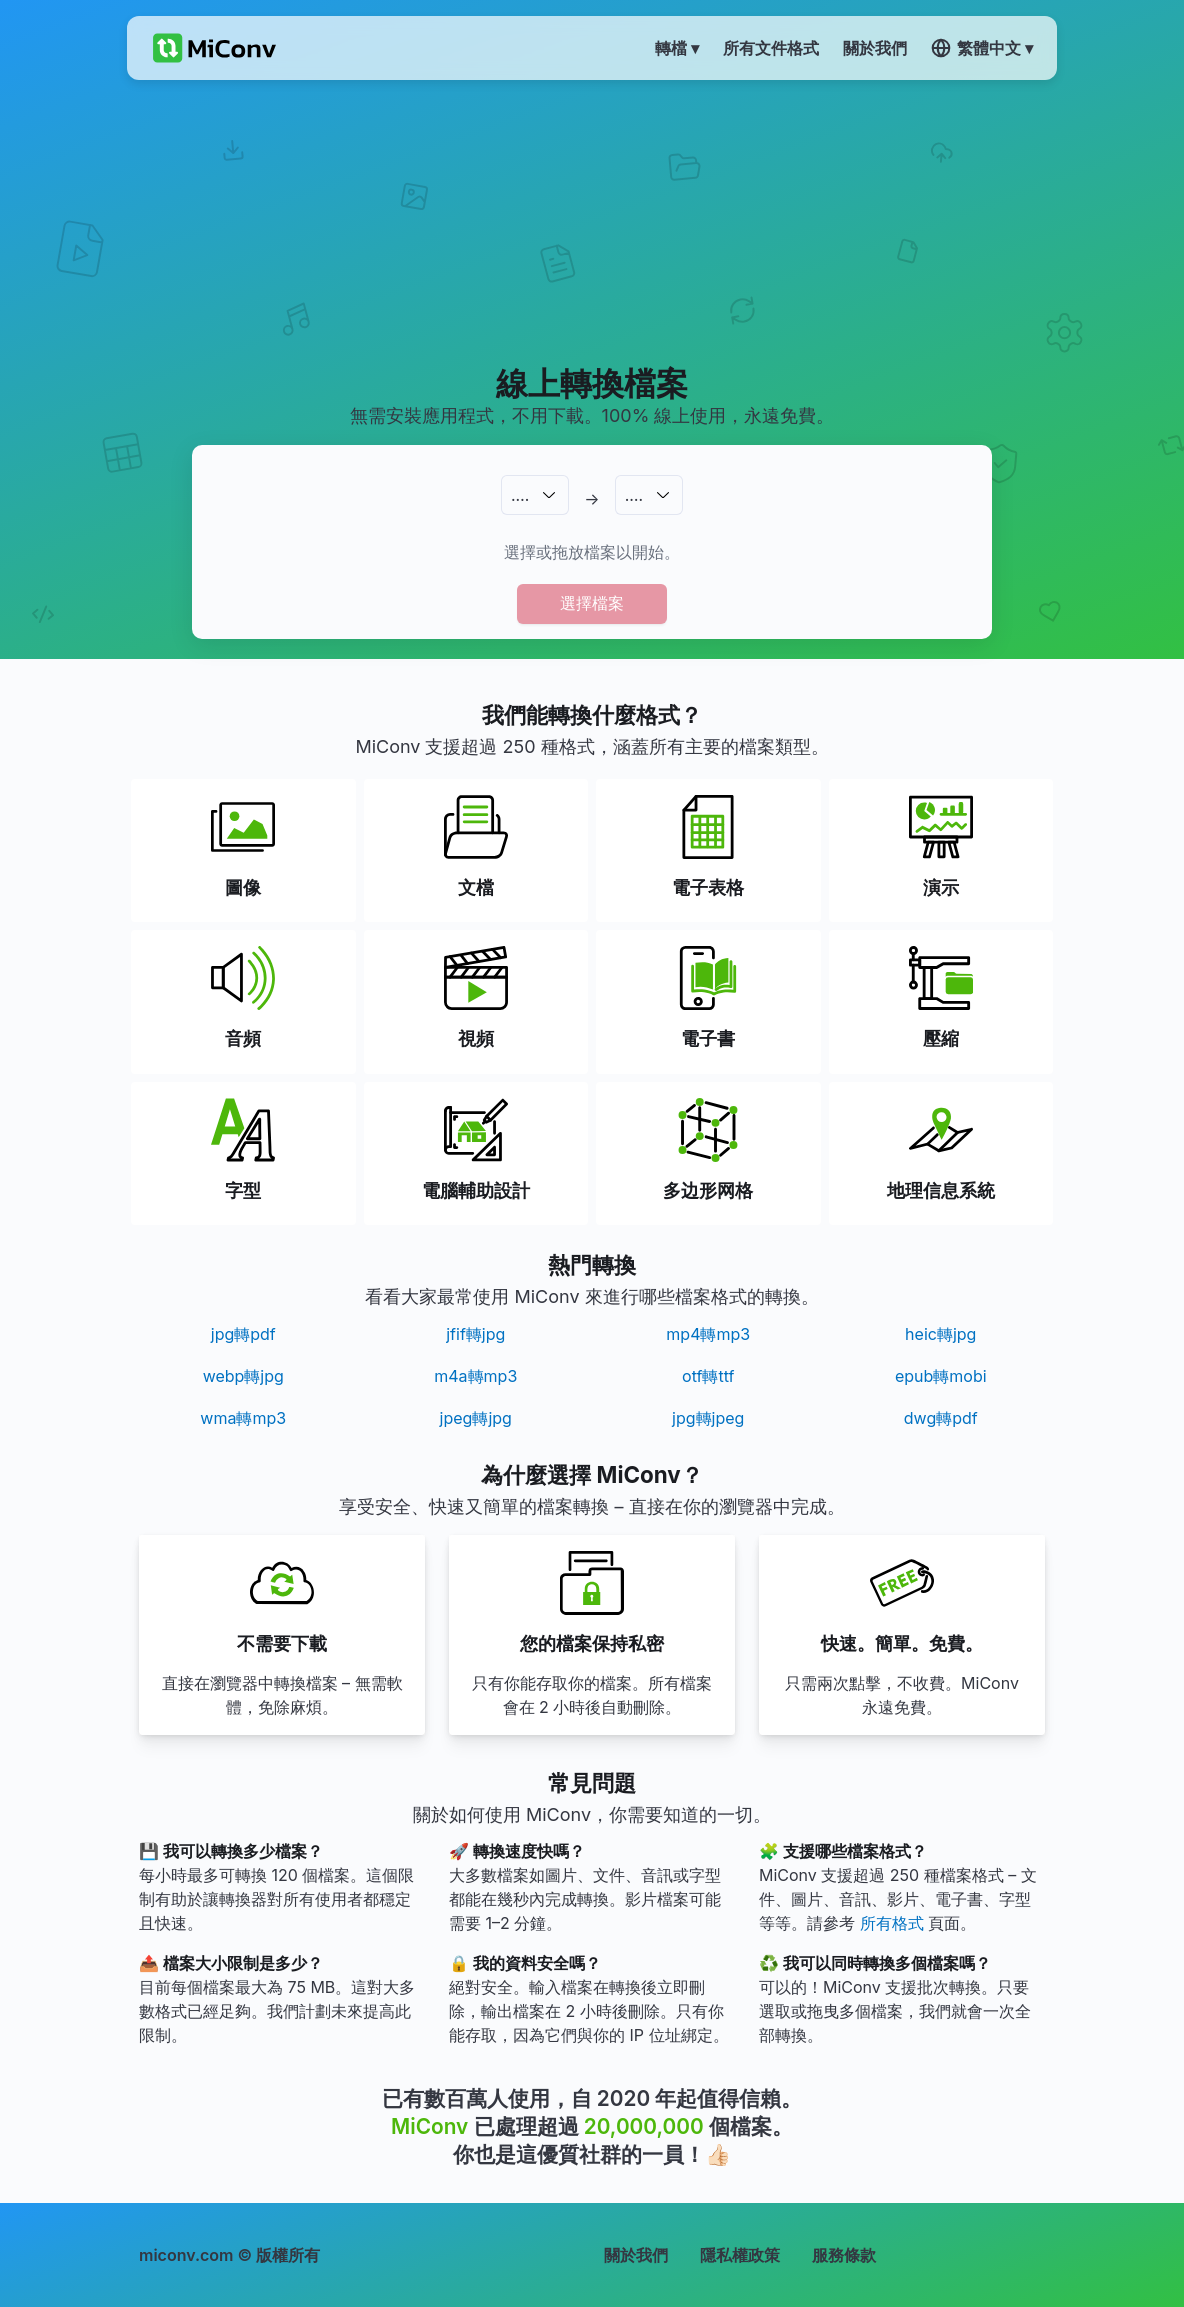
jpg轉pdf (243, 1334)
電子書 (708, 1038)
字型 (243, 1190)
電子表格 (708, 887)
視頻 (476, 1038)
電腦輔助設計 (476, 1190)
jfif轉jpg (475, 1334)
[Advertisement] (592, 221)
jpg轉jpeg (708, 1418)
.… (520, 495)
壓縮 (941, 1038)
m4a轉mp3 (475, 1376)
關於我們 (636, 2255)
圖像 (243, 887)
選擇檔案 (592, 603)
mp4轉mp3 (708, 1334)
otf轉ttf (708, 1376)
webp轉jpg (243, 1376)
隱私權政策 (740, 2255)
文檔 (476, 887)
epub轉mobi (941, 1376)
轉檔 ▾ (677, 48)
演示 (941, 887)
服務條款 (844, 2255)
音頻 (243, 1038)
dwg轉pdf (941, 1418)
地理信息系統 (941, 1190)
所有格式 (892, 1923)
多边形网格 (708, 1190)
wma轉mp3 (243, 1418)
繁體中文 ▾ (982, 48)
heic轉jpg (940, 1334)
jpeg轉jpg (476, 1418)
